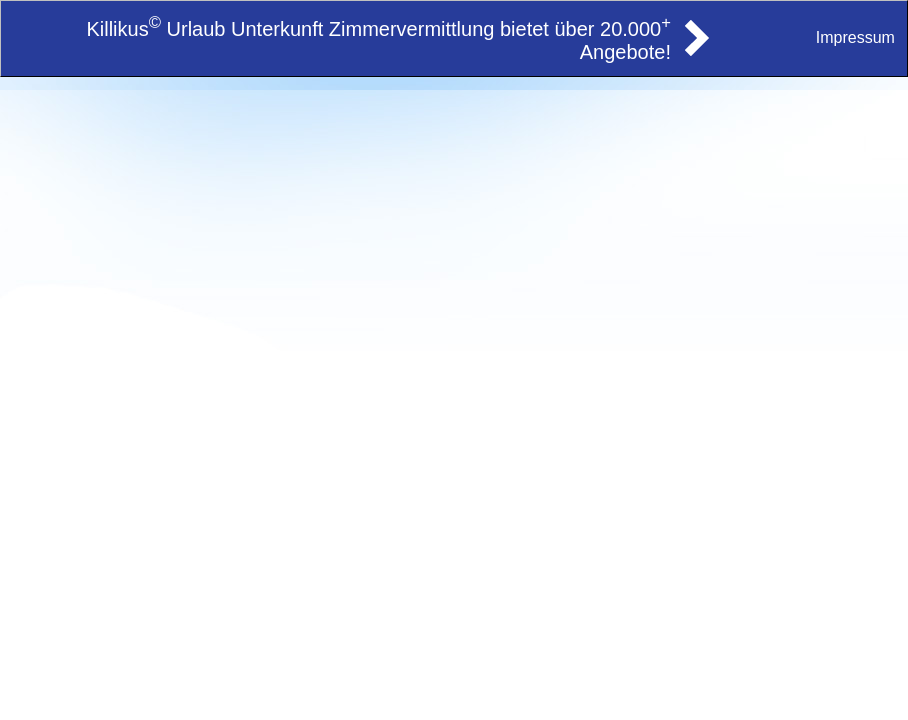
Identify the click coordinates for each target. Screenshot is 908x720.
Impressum (855, 37)
